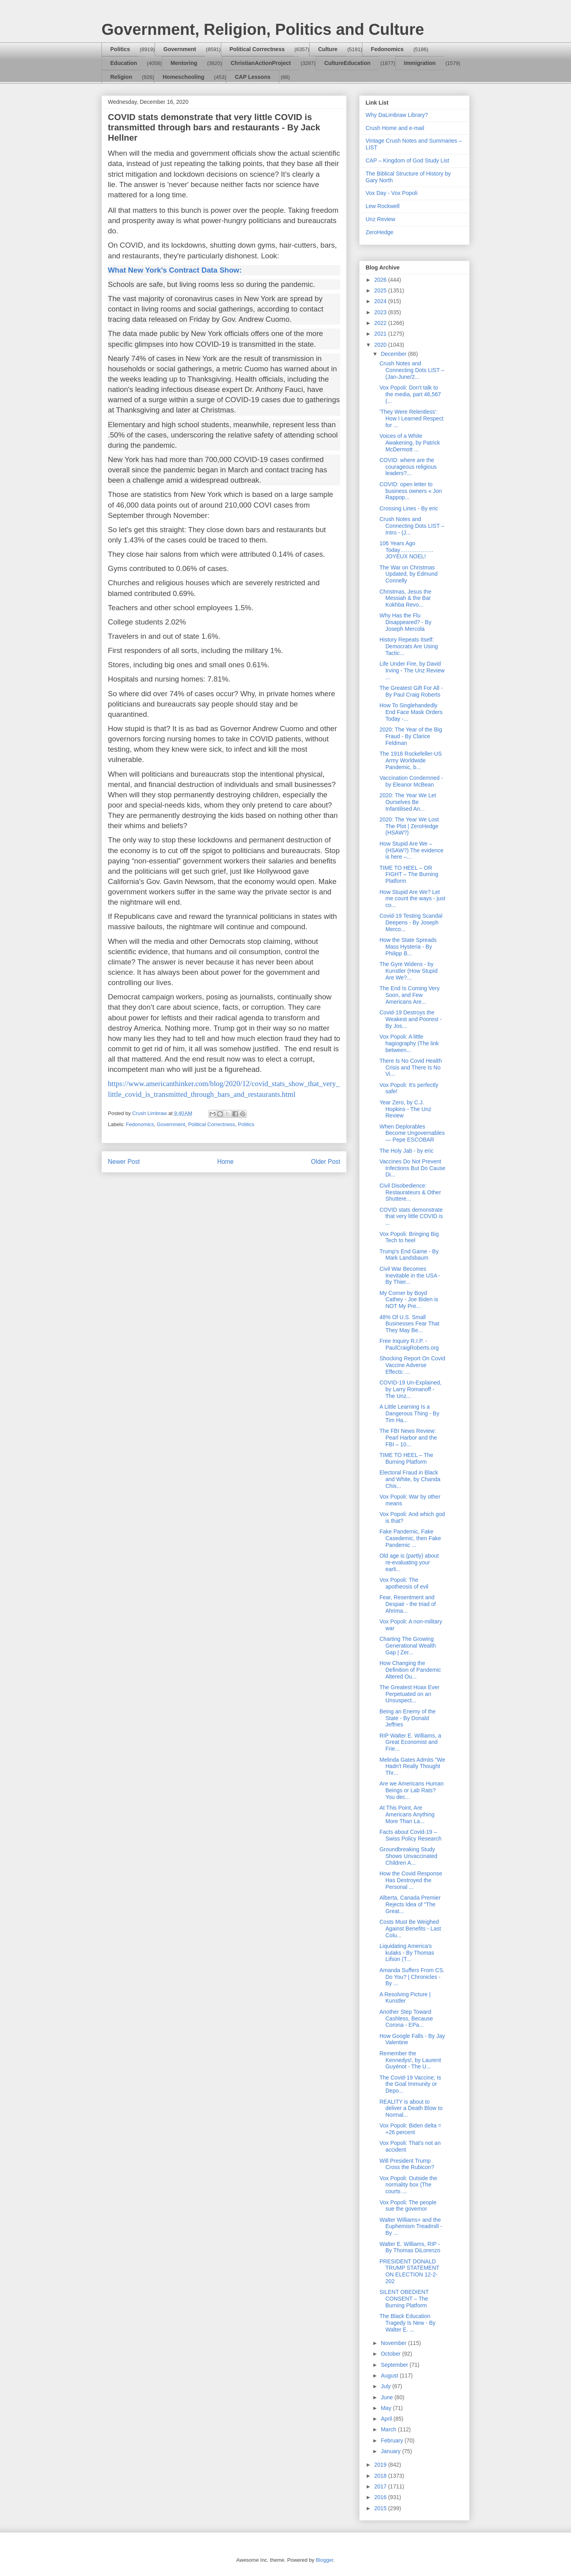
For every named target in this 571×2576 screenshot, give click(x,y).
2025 (381, 290)
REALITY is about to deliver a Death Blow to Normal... (411, 2108)
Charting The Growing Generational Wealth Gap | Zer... (407, 1646)
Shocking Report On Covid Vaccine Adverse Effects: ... (412, 1365)
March (389, 2429)
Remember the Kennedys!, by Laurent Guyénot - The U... (410, 2060)
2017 (381, 2486)
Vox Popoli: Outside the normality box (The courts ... (408, 2185)
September (395, 2365)
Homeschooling (183, 77)
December (394, 354)
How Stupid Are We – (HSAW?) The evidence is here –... (411, 850)
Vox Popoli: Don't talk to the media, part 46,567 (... (410, 394)
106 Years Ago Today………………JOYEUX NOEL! (406, 550)
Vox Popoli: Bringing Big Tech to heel (409, 1237)
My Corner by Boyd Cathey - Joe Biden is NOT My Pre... (408, 1300)
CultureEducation (347, 63)
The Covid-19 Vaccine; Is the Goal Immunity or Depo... (410, 2084)
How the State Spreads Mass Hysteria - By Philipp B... (408, 947)
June (387, 2397)
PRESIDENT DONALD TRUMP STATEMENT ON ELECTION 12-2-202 (409, 2271)
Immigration (420, 63)
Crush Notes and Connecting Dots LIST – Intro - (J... (411, 526)
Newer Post (124, 1161)
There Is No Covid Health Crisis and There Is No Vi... (410, 1067)
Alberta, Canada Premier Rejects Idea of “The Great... (410, 1904)
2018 (381, 2476)
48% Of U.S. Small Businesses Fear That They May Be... (409, 1324)
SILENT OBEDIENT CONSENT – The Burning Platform (404, 2299)
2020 (381, 345)
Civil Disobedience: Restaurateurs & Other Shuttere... (410, 1192)
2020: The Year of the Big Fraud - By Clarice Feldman (410, 736)
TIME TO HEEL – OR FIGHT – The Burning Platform (408, 874)
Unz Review (380, 219)
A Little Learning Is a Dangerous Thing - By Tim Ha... (409, 1413)
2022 (381, 323)
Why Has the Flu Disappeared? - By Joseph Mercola (405, 622)
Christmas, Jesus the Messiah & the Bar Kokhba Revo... (405, 598)
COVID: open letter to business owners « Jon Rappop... (410, 491)
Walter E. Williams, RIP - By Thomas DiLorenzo (409, 2247)
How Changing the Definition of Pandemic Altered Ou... (410, 1670)
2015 (381, 2508)
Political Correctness (257, 49)
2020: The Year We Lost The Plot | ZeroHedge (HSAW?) (409, 826)
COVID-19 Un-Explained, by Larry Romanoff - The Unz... (410, 1389)
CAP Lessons (252, 77)
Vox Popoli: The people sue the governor (408, 2205)
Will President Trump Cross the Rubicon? (406, 2164)
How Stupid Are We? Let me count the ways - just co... (412, 899)
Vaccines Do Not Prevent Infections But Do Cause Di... (412, 1168)
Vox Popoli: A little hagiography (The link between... (409, 1043)
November (394, 2343)
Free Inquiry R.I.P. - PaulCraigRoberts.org (409, 1344)
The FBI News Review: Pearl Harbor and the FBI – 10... (408, 1437)
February (392, 2440)
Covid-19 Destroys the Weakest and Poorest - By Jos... (410, 1019)
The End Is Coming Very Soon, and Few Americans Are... (409, 995)
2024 (381, 301)
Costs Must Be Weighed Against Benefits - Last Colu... (410, 1928)
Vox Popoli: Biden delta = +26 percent (410, 2128)
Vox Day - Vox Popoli (392, 193)
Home (225, 1161)
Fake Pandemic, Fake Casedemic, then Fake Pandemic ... (410, 1538)
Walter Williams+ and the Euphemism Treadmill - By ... (410, 2226)
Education (123, 63)
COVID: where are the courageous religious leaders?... (408, 467)
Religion (121, 77)
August (390, 2375)
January (391, 2451)
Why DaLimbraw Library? (397, 115)
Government (179, 49)
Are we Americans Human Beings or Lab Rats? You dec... (411, 1790)
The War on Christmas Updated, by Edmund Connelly (408, 574)
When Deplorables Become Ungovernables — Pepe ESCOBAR (412, 1133)
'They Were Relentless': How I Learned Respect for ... (411, 418)
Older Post (325, 1161)
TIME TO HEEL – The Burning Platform (406, 1458)
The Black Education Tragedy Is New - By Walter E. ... (407, 2323)
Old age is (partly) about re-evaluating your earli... (409, 1562)
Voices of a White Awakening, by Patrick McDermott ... (409, 443)
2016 (381, 2497)
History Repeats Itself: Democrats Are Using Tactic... (408, 646)
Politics (120, 49)
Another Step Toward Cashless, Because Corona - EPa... (406, 2018)
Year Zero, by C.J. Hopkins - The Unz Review (405, 1109)
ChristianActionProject (261, 63)
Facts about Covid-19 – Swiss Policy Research (410, 1835)
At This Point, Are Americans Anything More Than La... (407, 1814)
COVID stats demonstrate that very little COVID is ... (411, 1216)
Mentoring (184, 63)
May (387, 2408)
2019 (381, 2464)
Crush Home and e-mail (395, 128)
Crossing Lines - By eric (408, 508)
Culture (327, 49)
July (386, 2386)
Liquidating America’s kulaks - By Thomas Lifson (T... (406, 1953)
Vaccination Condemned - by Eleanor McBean (411, 781)
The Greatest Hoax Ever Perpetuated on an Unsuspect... (409, 1694)
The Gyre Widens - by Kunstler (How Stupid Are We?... (408, 971)
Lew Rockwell (383, 206)
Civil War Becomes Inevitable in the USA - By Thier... (410, 1275)
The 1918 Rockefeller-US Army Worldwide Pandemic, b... (410, 760)
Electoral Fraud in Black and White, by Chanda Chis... (410, 1479)
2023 (381, 312)
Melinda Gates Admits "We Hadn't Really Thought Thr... (412, 1766)
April (387, 2419)
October (391, 2354)
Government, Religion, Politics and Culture (263, 29)
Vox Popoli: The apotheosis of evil (403, 1583)
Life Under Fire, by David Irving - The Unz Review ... (412, 670)
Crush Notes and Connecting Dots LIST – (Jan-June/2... (411, 370)
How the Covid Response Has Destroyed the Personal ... (410, 1880)
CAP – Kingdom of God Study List (407, 160)
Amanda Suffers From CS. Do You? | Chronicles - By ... (412, 1977)
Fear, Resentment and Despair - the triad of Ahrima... (407, 1604)
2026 (381, 280)
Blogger (324, 2560)
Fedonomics (387, 49)
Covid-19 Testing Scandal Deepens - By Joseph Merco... (411, 922)
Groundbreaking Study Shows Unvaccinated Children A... (408, 1856)
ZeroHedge (379, 232)
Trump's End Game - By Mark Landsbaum (409, 1254)
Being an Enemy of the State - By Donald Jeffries (407, 1718)
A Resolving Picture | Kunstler (405, 1997)
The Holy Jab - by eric (406, 1151)
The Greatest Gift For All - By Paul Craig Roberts (411, 691)
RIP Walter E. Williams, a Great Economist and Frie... (410, 1742)
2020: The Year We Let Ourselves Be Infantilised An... (407, 802)
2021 (381, 333)
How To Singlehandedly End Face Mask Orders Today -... (411, 712)
